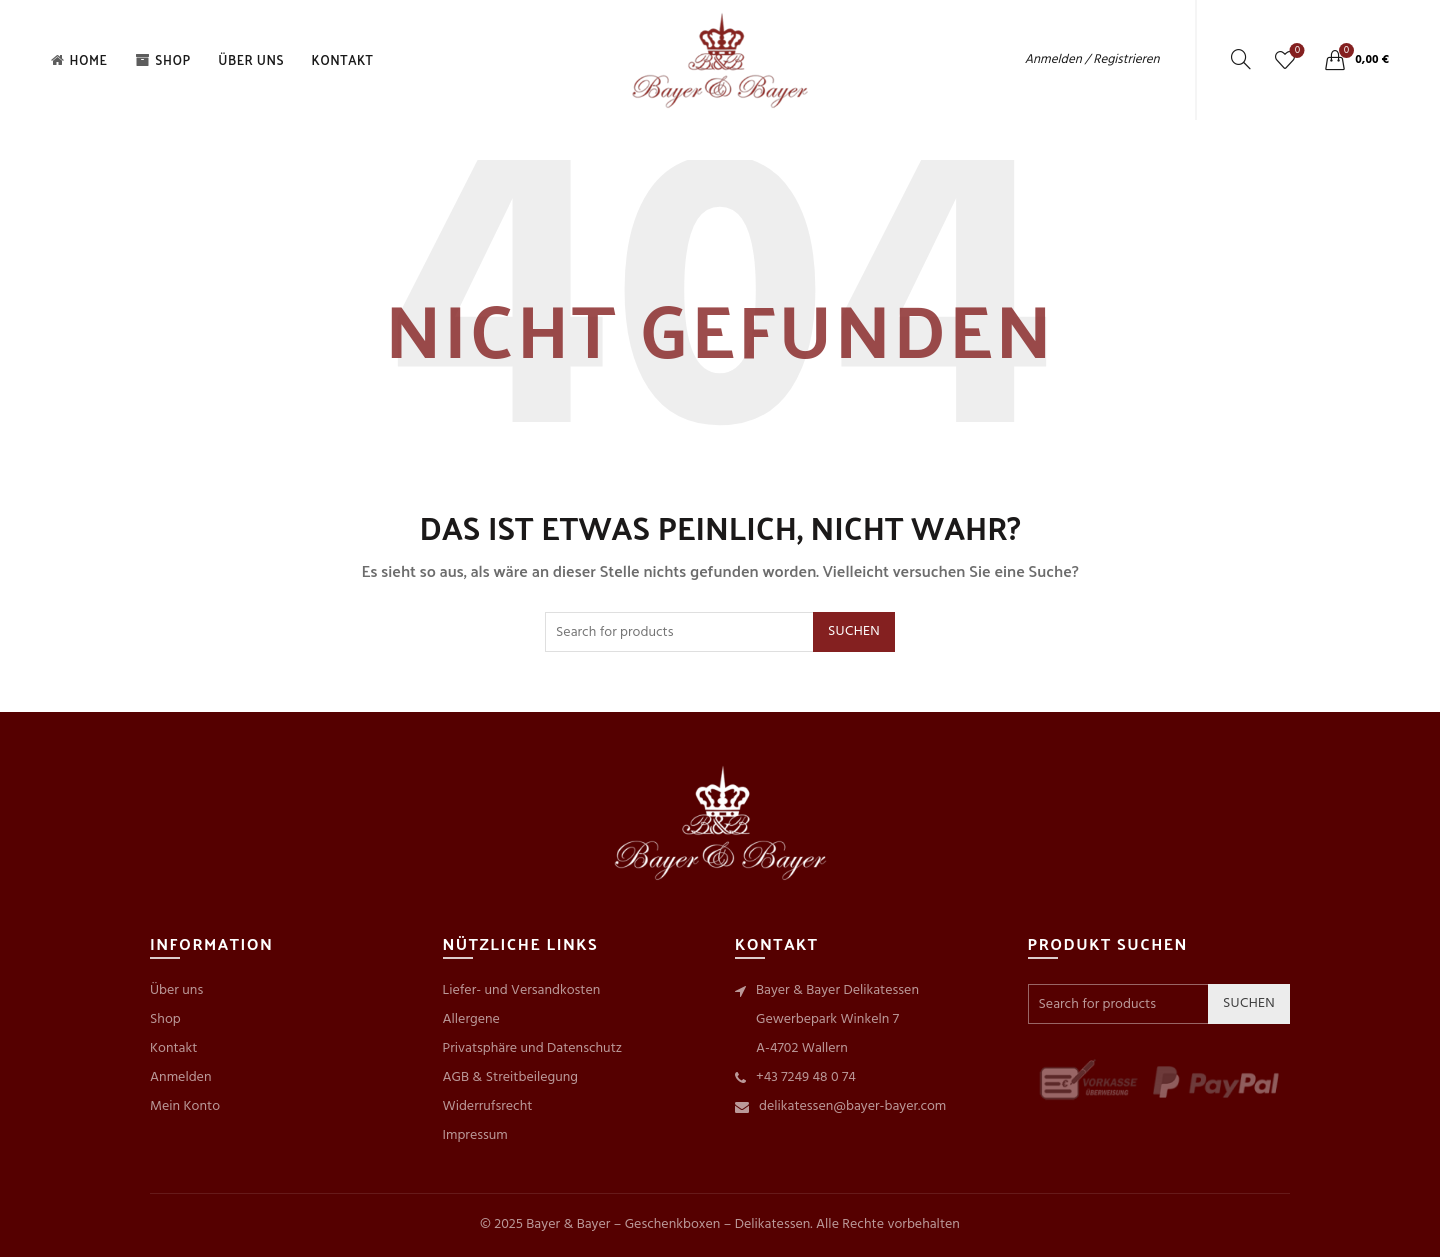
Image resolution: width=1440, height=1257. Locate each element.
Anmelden (180, 1077)
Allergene (471, 1019)
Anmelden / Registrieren (1092, 59)
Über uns (251, 59)
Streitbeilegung (532, 1077)
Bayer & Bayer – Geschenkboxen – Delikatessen (668, 1224)
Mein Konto (185, 1106)
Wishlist (1295, 51)
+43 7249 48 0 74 (806, 1077)
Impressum (475, 1135)
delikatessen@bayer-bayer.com (852, 1106)
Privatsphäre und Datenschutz (533, 1048)
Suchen (854, 631)
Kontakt (343, 59)
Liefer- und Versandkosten (522, 990)
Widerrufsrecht (488, 1106)
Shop (163, 59)
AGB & (464, 1077)
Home (78, 59)
